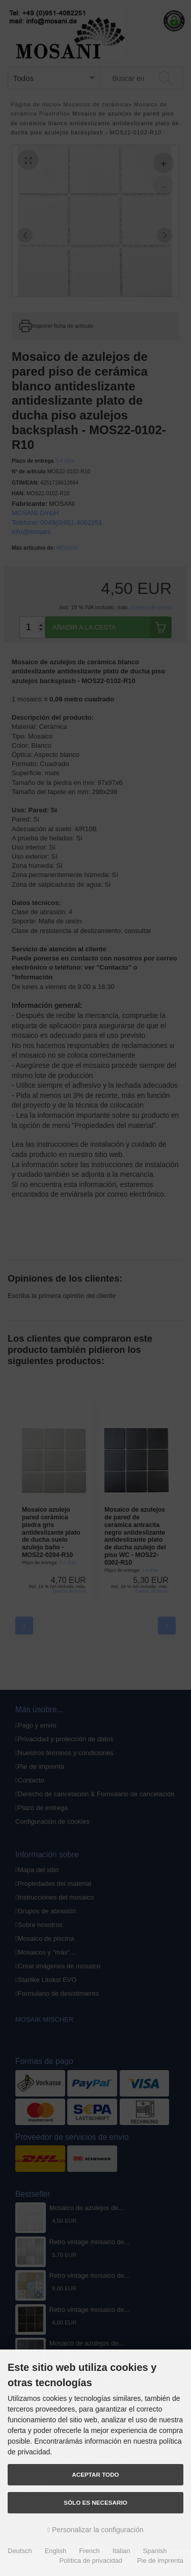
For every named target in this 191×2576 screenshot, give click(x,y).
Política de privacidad (90, 2560)
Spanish (155, 2551)
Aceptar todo (95, 2474)
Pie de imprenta (160, 2560)
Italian (121, 2551)
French (89, 2551)
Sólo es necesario (95, 2502)
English (56, 2551)
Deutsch (20, 2551)
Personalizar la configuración (95, 2530)
